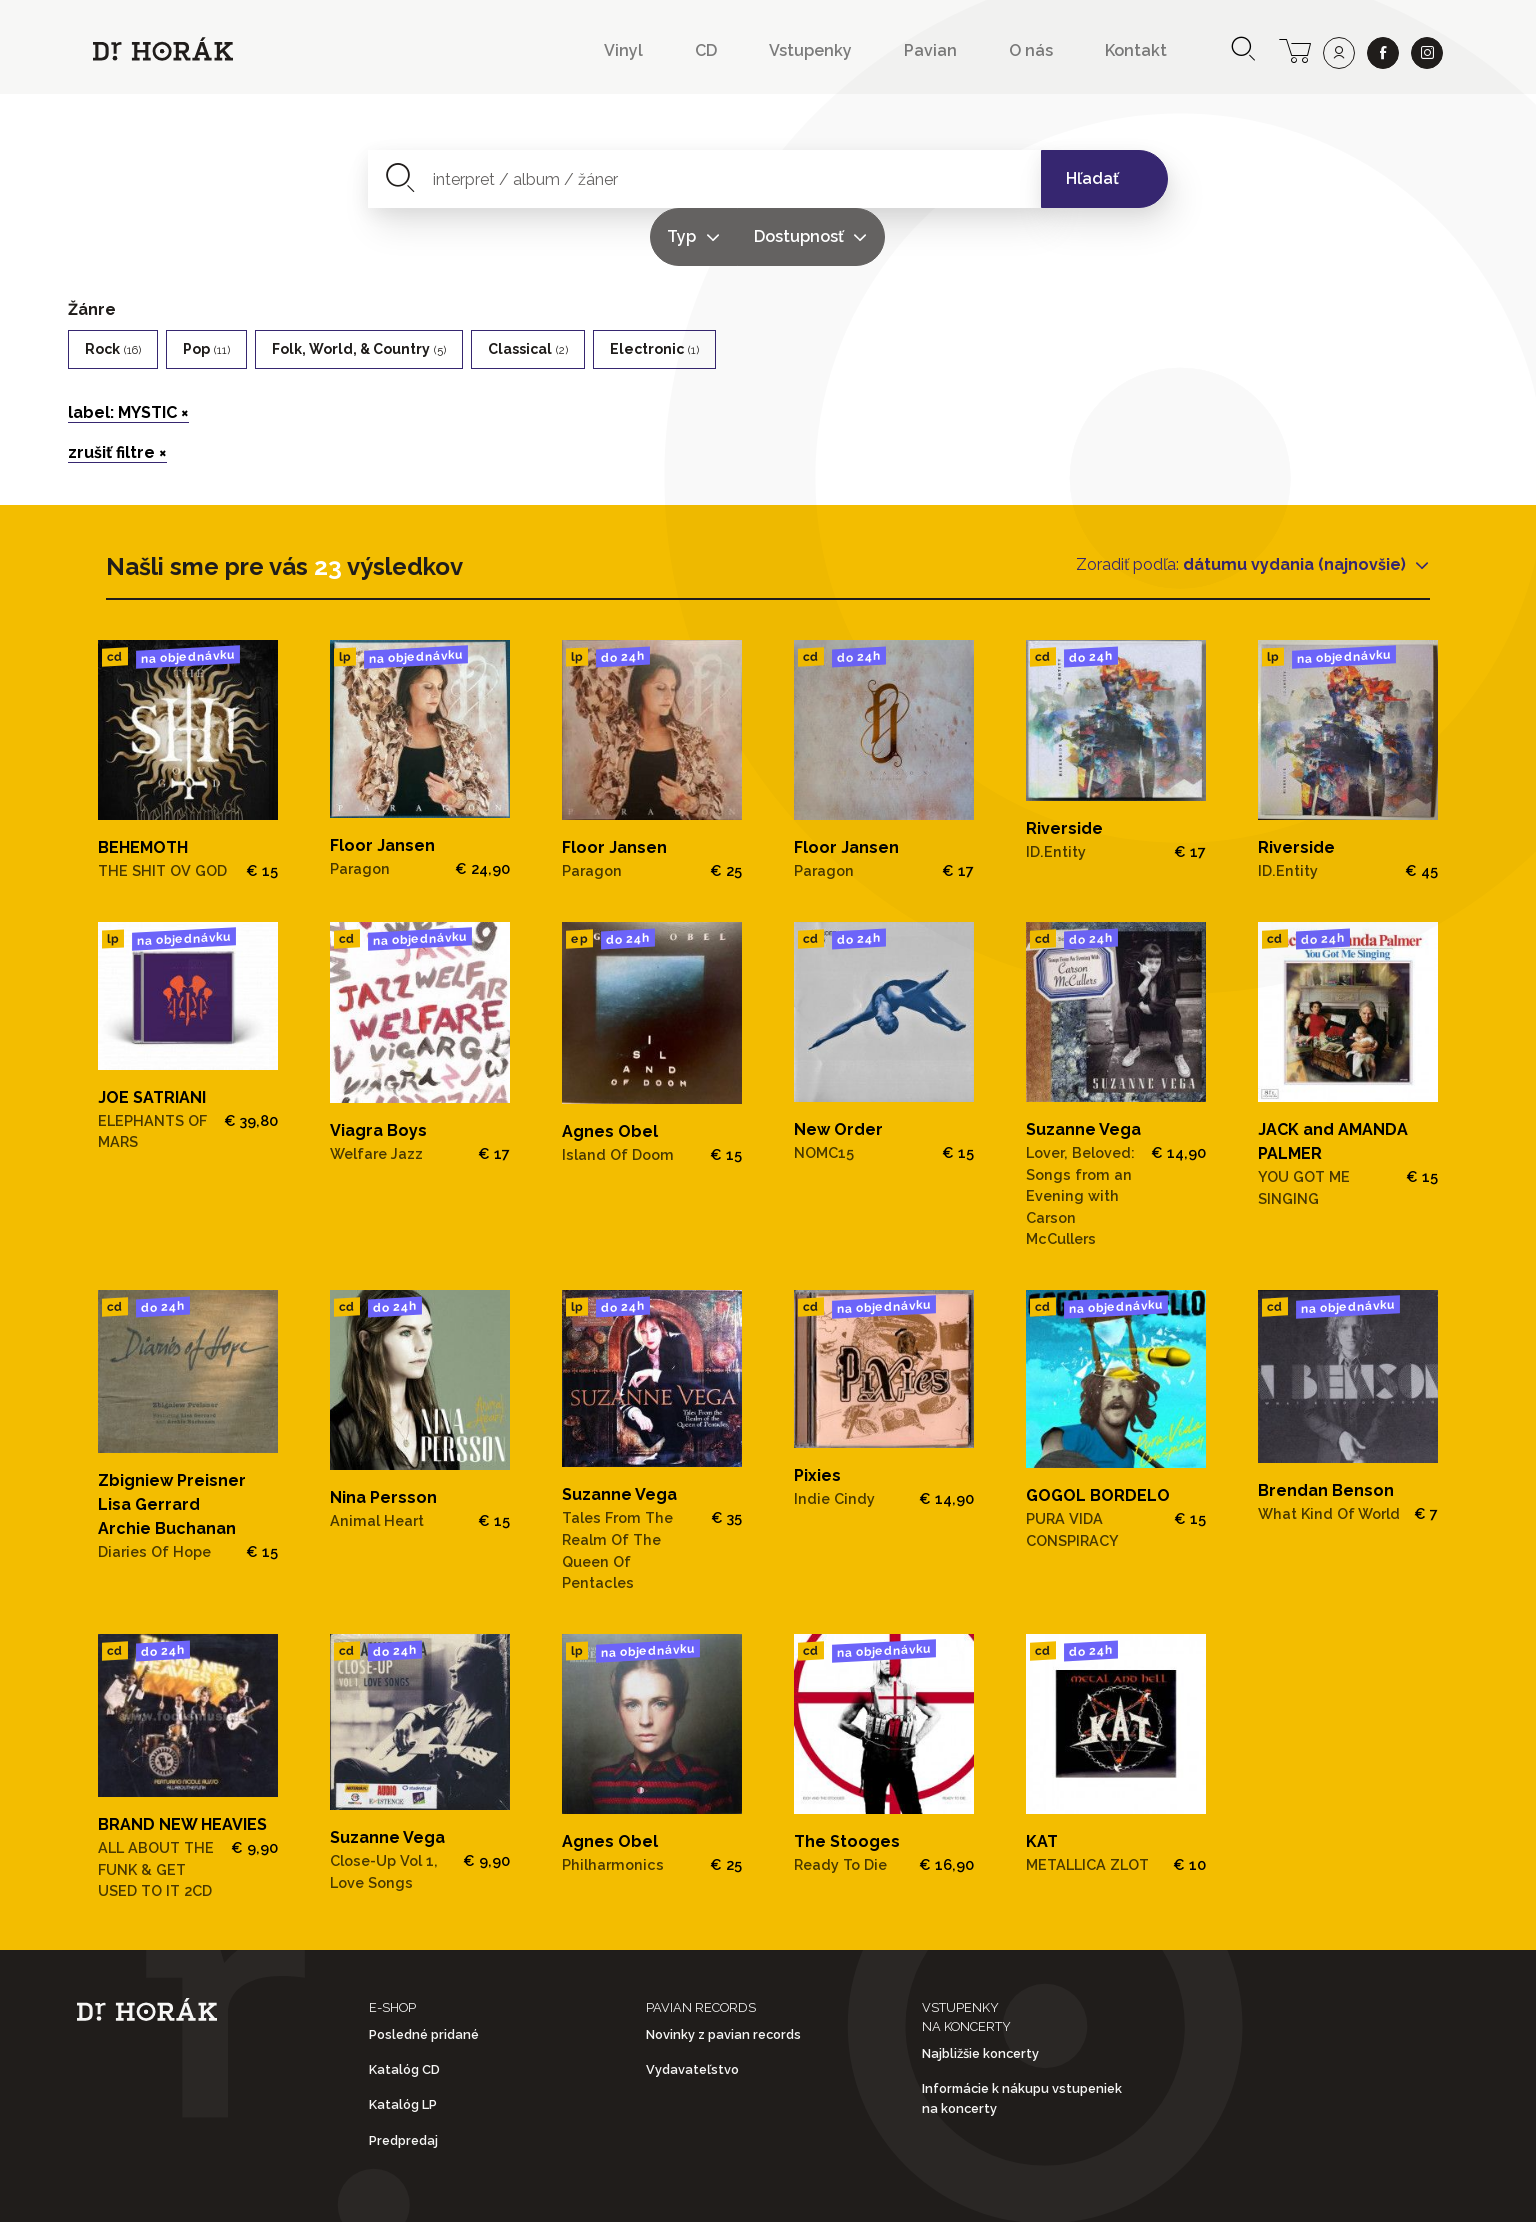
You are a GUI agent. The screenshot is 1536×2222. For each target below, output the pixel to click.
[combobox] (588, 179)
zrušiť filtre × (117, 394)
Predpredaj (403, 2082)
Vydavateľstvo (692, 2011)
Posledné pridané (424, 1976)
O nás (1031, 50)
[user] (1339, 53)
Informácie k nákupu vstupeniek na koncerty (1022, 2041)
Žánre (92, 251)
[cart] (1295, 49)
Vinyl (623, 50)
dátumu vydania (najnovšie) (1296, 506)
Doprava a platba (1033, 2190)
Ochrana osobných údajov (783, 2190)
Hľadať (1092, 178)
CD (706, 50)
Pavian (930, 50)
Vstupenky (810, 50)
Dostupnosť (958, 178)
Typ (841, 178)
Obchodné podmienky (518, 2190)
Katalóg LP (403, 2047)
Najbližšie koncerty (980, 1995)
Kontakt (1136, 50)
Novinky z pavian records (723, 1976)
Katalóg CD (404, 2011)
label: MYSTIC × (128, 354)
